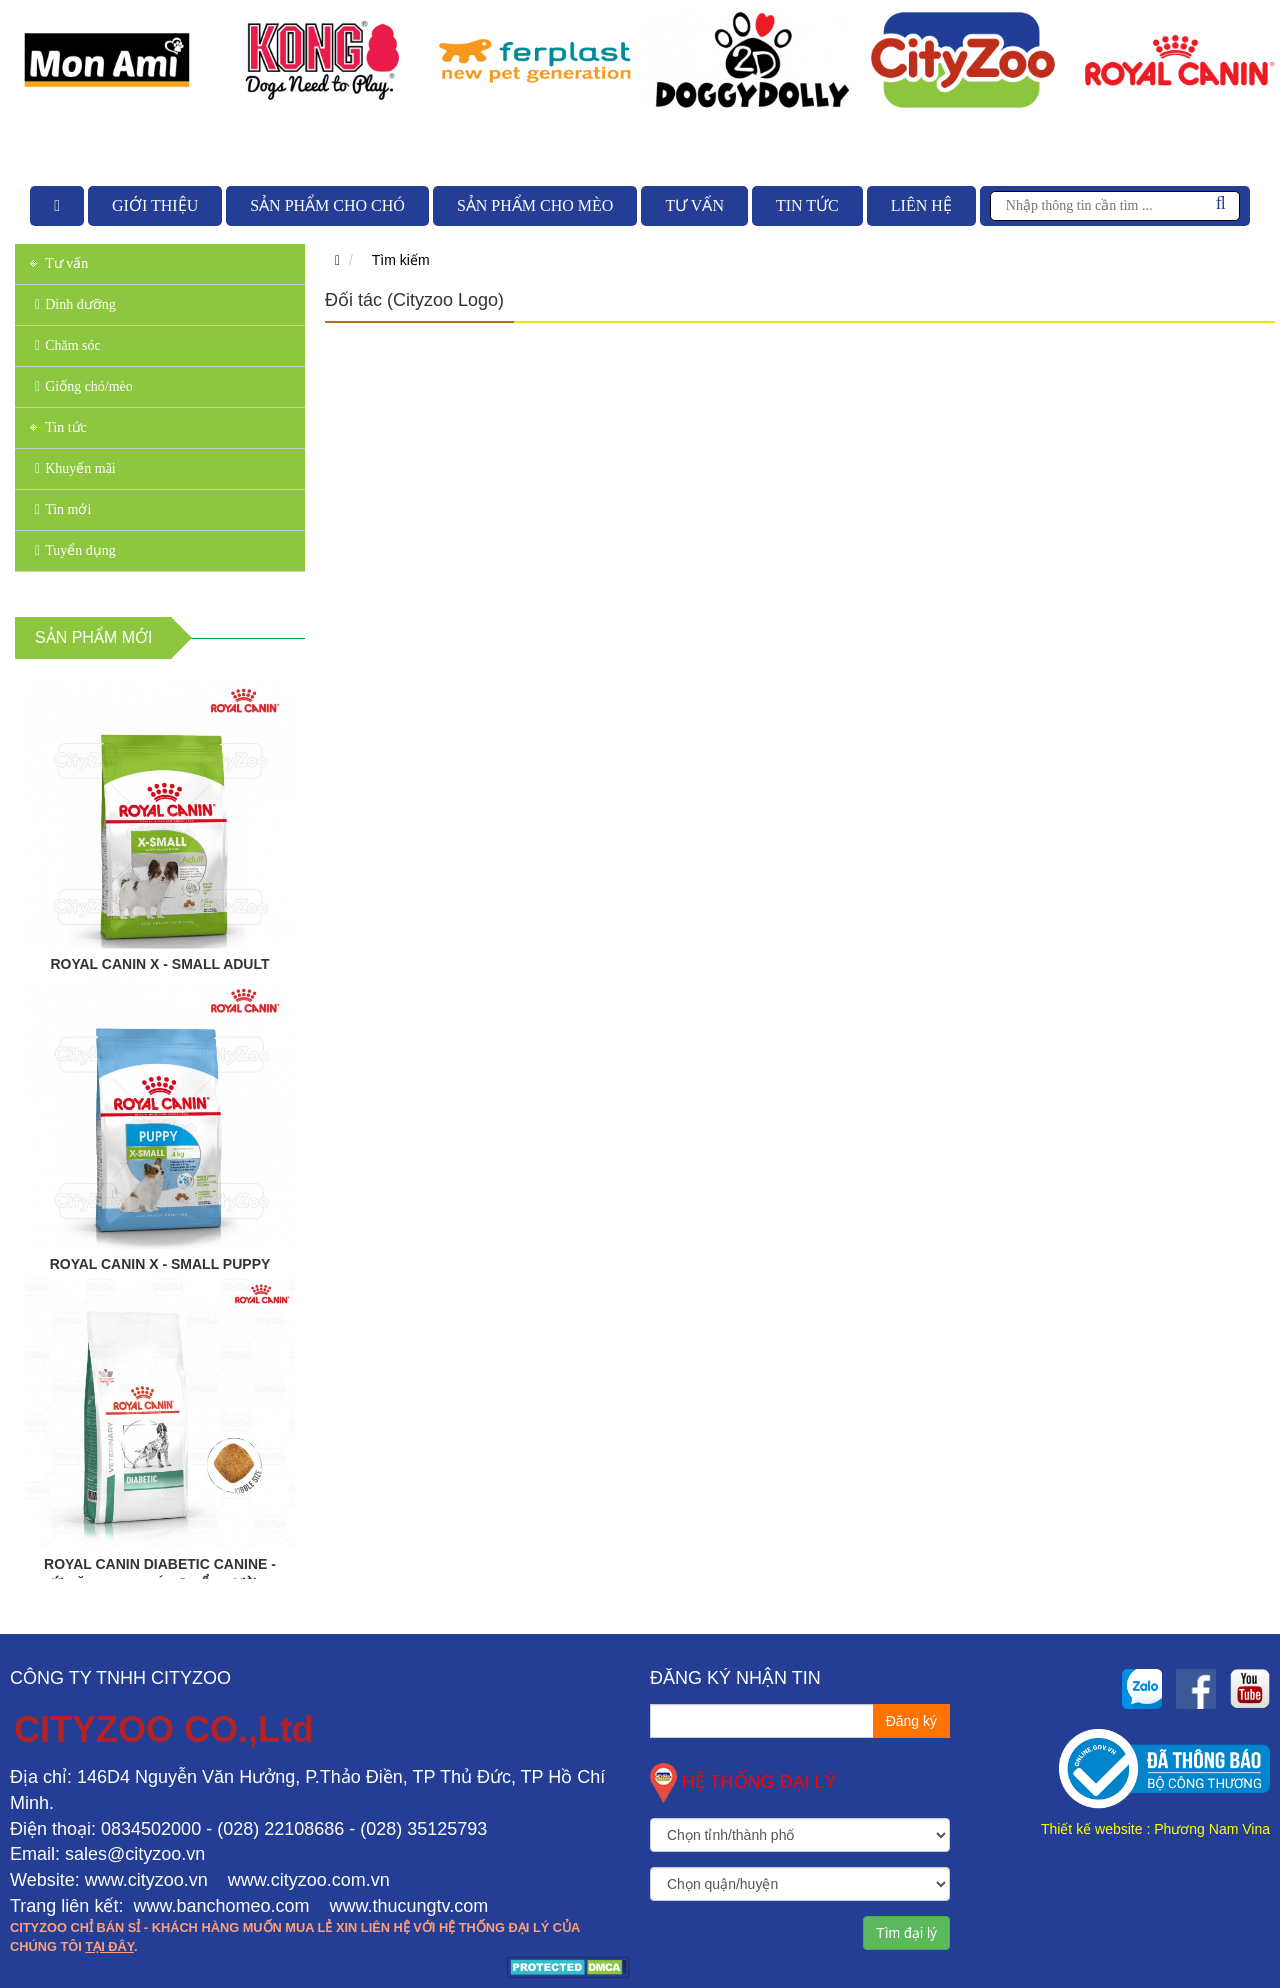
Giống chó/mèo (84, 386)
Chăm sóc (68, 345)
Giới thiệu (155, 205)
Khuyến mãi (75, 468)
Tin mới (63, 509)
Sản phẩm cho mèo (535, 205)
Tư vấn (694, 205)
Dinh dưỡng (75, 304)
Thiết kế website (1092, 1829)
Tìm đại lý (906, 1933)
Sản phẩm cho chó (327, 205)
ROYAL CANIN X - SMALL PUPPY (160, 1264)
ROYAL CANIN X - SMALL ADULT (159, 964)
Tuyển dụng (75, 550)
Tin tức (807, 205)
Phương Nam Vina (1212, 1829)
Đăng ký (911, 1721)
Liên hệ (921, 205)
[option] (107, 60)
